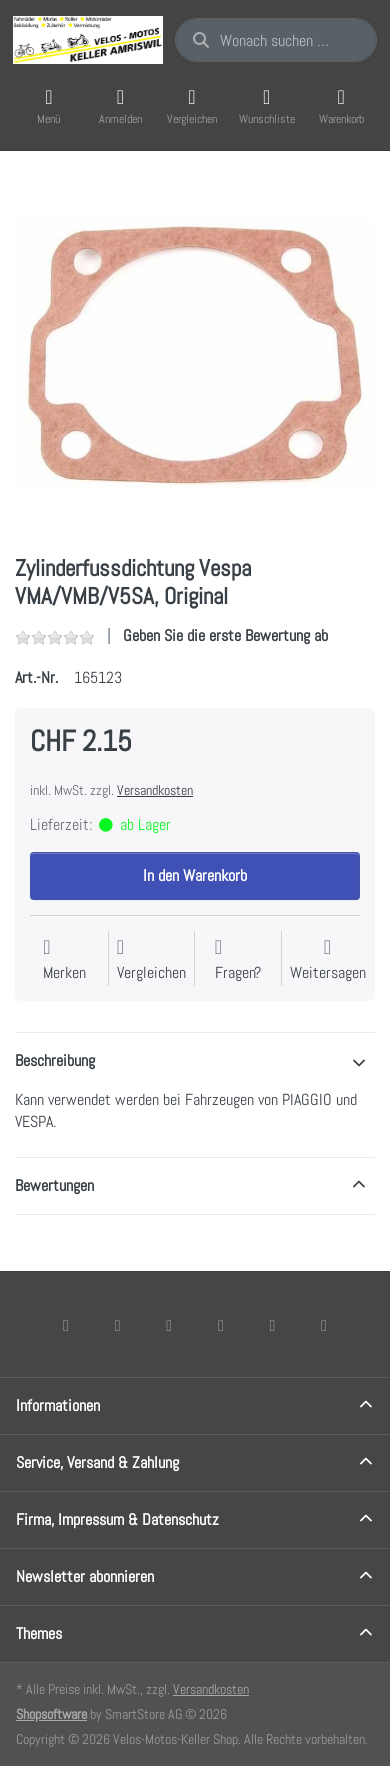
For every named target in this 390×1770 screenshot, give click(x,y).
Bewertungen (54, 1185)
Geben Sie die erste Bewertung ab (225, 635)
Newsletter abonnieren (85, 1576)
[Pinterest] (324, 1325)
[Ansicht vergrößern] (195, 355)
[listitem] (195, 355)
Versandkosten (155, 790)
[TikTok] (221, 1325)
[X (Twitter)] (118, 1325)
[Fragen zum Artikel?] (238, 960)
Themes (39, 1633)
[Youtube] (273, 1325)
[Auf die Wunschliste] (64, 960)
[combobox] (276, 40)
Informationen (58, 1405)
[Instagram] (169, 1325)
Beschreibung (55, 1060)
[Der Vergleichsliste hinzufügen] (151, 960)
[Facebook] (66, 1325)
